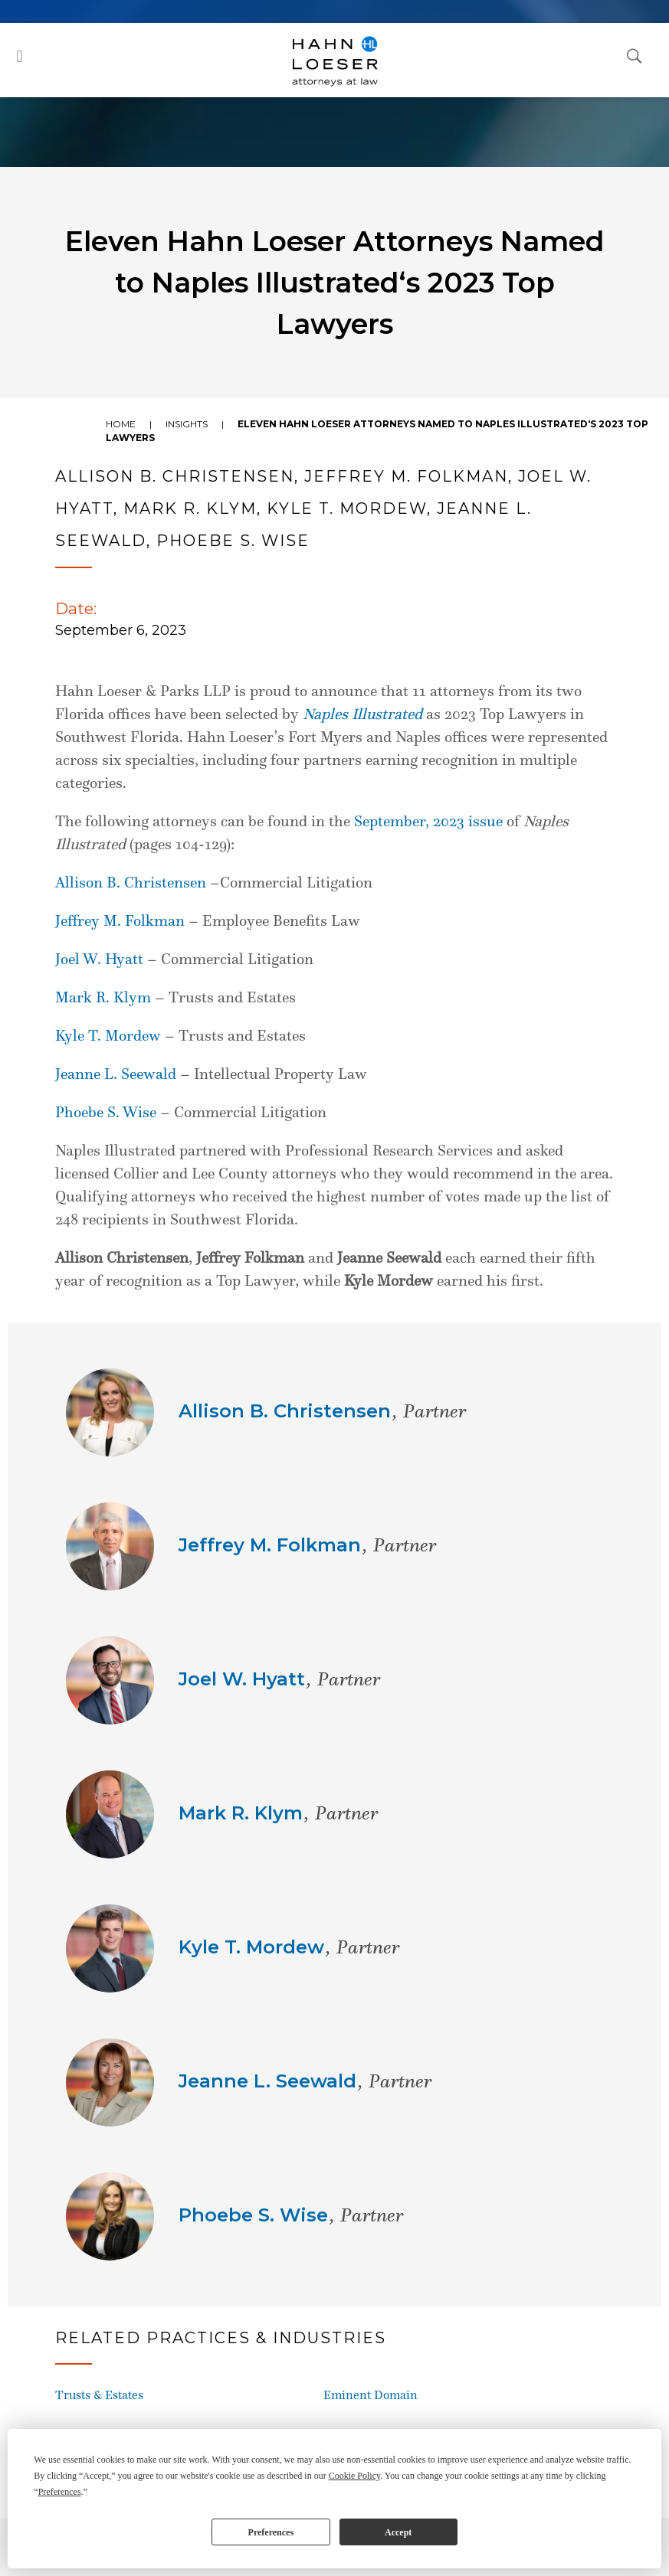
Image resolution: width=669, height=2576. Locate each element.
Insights (187, 424)
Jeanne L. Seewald (115, 1073)
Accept (398, 2532)
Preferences (271, 2532)
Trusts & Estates (99, 2395)
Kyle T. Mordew (108, 1035)
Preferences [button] (59, 2491)
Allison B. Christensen (130, 882)
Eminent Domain (370, 2395)
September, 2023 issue (428, 821)
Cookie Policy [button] (355, 2475)
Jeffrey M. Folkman (120, 920)
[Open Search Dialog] (634, 55)
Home (121, 424)
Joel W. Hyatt (99, 959)
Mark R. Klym (103, 997)
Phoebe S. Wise (105, 1112)
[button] (19, 56)
